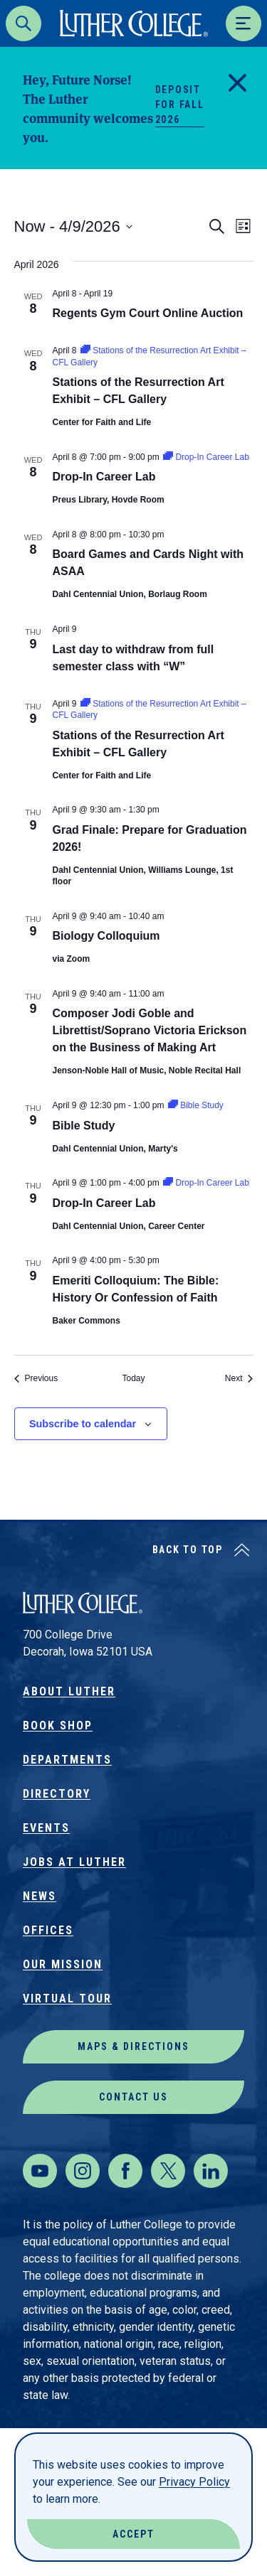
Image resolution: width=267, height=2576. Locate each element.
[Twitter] (168, 2171)
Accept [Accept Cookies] (133, 2534)
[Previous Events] (36, 1379)
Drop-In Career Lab (104, 477)
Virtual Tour (67, 1998)
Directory (56, 1793)
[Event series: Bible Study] (196, 1105)
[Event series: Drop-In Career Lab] (206, 457)
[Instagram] (83, 2171)
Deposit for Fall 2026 (179, 104)
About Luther (69, 1691)
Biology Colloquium (106, 936)
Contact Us (133, 2097)
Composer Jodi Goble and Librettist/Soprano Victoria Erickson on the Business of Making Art (150, 1030)
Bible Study (84, 1126)
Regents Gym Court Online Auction (148, 313)
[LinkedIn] (211, 2171)
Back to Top (187, 1549)
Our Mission (63, 1964)
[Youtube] (40, 2171)
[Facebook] (125, 2171)
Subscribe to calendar (82, 1423)
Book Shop (58, 1725)
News (39, 1896)
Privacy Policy (194, 2482)
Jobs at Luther (74, 1862)
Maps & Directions (133, 2046)
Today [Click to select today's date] (133, 1378)
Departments (67, 1759)
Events (46, 1828)
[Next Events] (239, 1379)
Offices (48, 1930)
